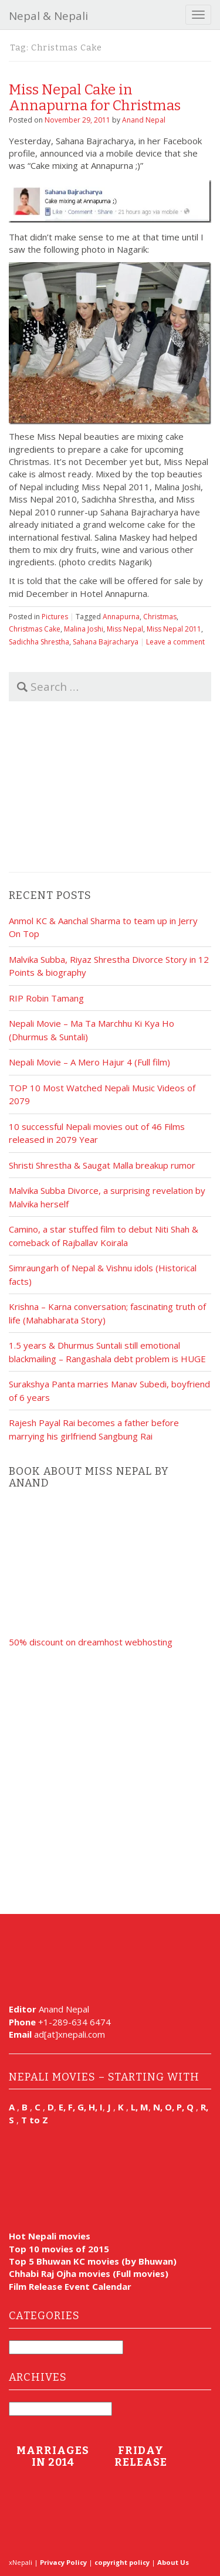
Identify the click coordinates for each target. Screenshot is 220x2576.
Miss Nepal (125, 629)
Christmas (160, 617)
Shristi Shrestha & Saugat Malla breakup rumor (102, 1165)
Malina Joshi (83, 629)
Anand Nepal (143, 120)
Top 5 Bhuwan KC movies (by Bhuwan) (93, 2261)
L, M (139, 2107)
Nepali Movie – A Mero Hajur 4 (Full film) (89, 1062)
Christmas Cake (34, 629)
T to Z (34, 2120)
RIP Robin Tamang (46, 998)
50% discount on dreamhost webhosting (90, 1642)
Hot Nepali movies (49, 2236)
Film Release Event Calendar (70, 2286)
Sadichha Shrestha (39, 642)
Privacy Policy (63, 2562)
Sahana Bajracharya (105, 642)
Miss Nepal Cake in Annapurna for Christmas (95, 97)
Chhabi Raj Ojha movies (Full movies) (88, 2273)
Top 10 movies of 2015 (59, 2249)
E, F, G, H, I (81, 2107)
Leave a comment (175, 642)
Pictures (55, 617)
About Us (173, 2562)
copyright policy (122, 2562)
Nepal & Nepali (48, 15)
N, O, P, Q (174, 2107)
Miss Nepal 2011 (174, 629)
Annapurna (121, 617)
